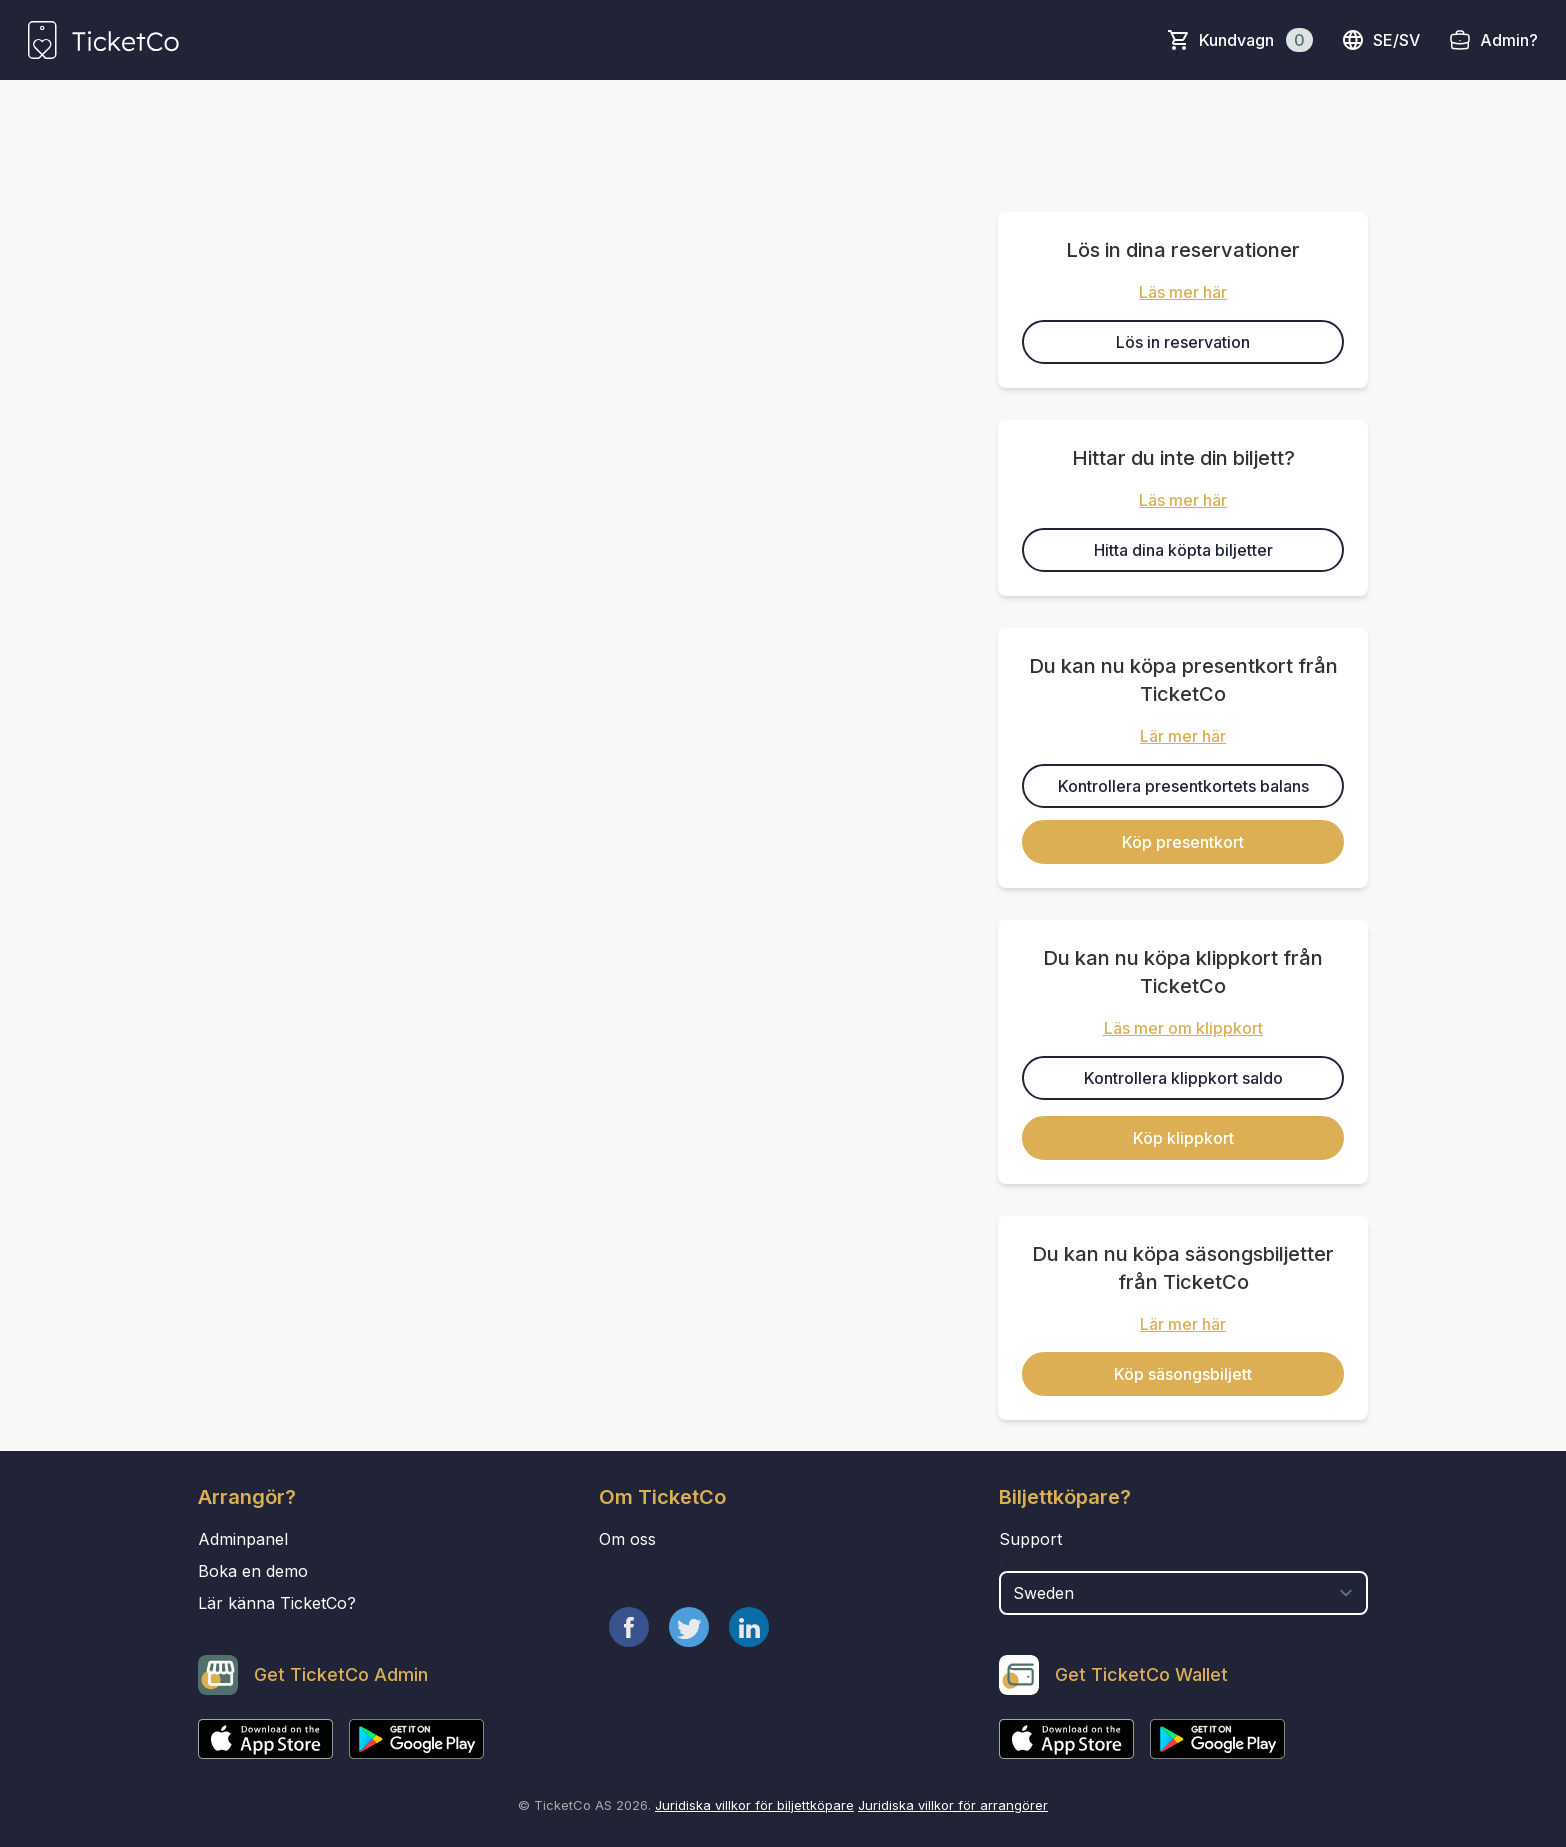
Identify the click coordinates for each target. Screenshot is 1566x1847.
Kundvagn (1256, 40)
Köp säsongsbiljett (1183, 1374)
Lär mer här (1183, 736)
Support (1030, 1539)
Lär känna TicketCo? (277, 1603)
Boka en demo (253, 1571)
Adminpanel (243, 1539)
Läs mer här (1183, 292)
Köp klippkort (1183, 1138)
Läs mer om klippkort (1183, 1028)
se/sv (1380, 40)
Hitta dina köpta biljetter (1183, 550)
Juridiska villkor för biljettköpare (754, 1805)
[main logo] (103, 40)
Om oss (627, 1539)
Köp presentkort (1183, 842)
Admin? (1509, 40)
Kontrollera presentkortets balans (1183, 786)
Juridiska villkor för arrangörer (953, 1805)
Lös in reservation (1183, 342)
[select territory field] (1183, 1593)
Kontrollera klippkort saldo (1183, 1078)
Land (1019, 1561)
